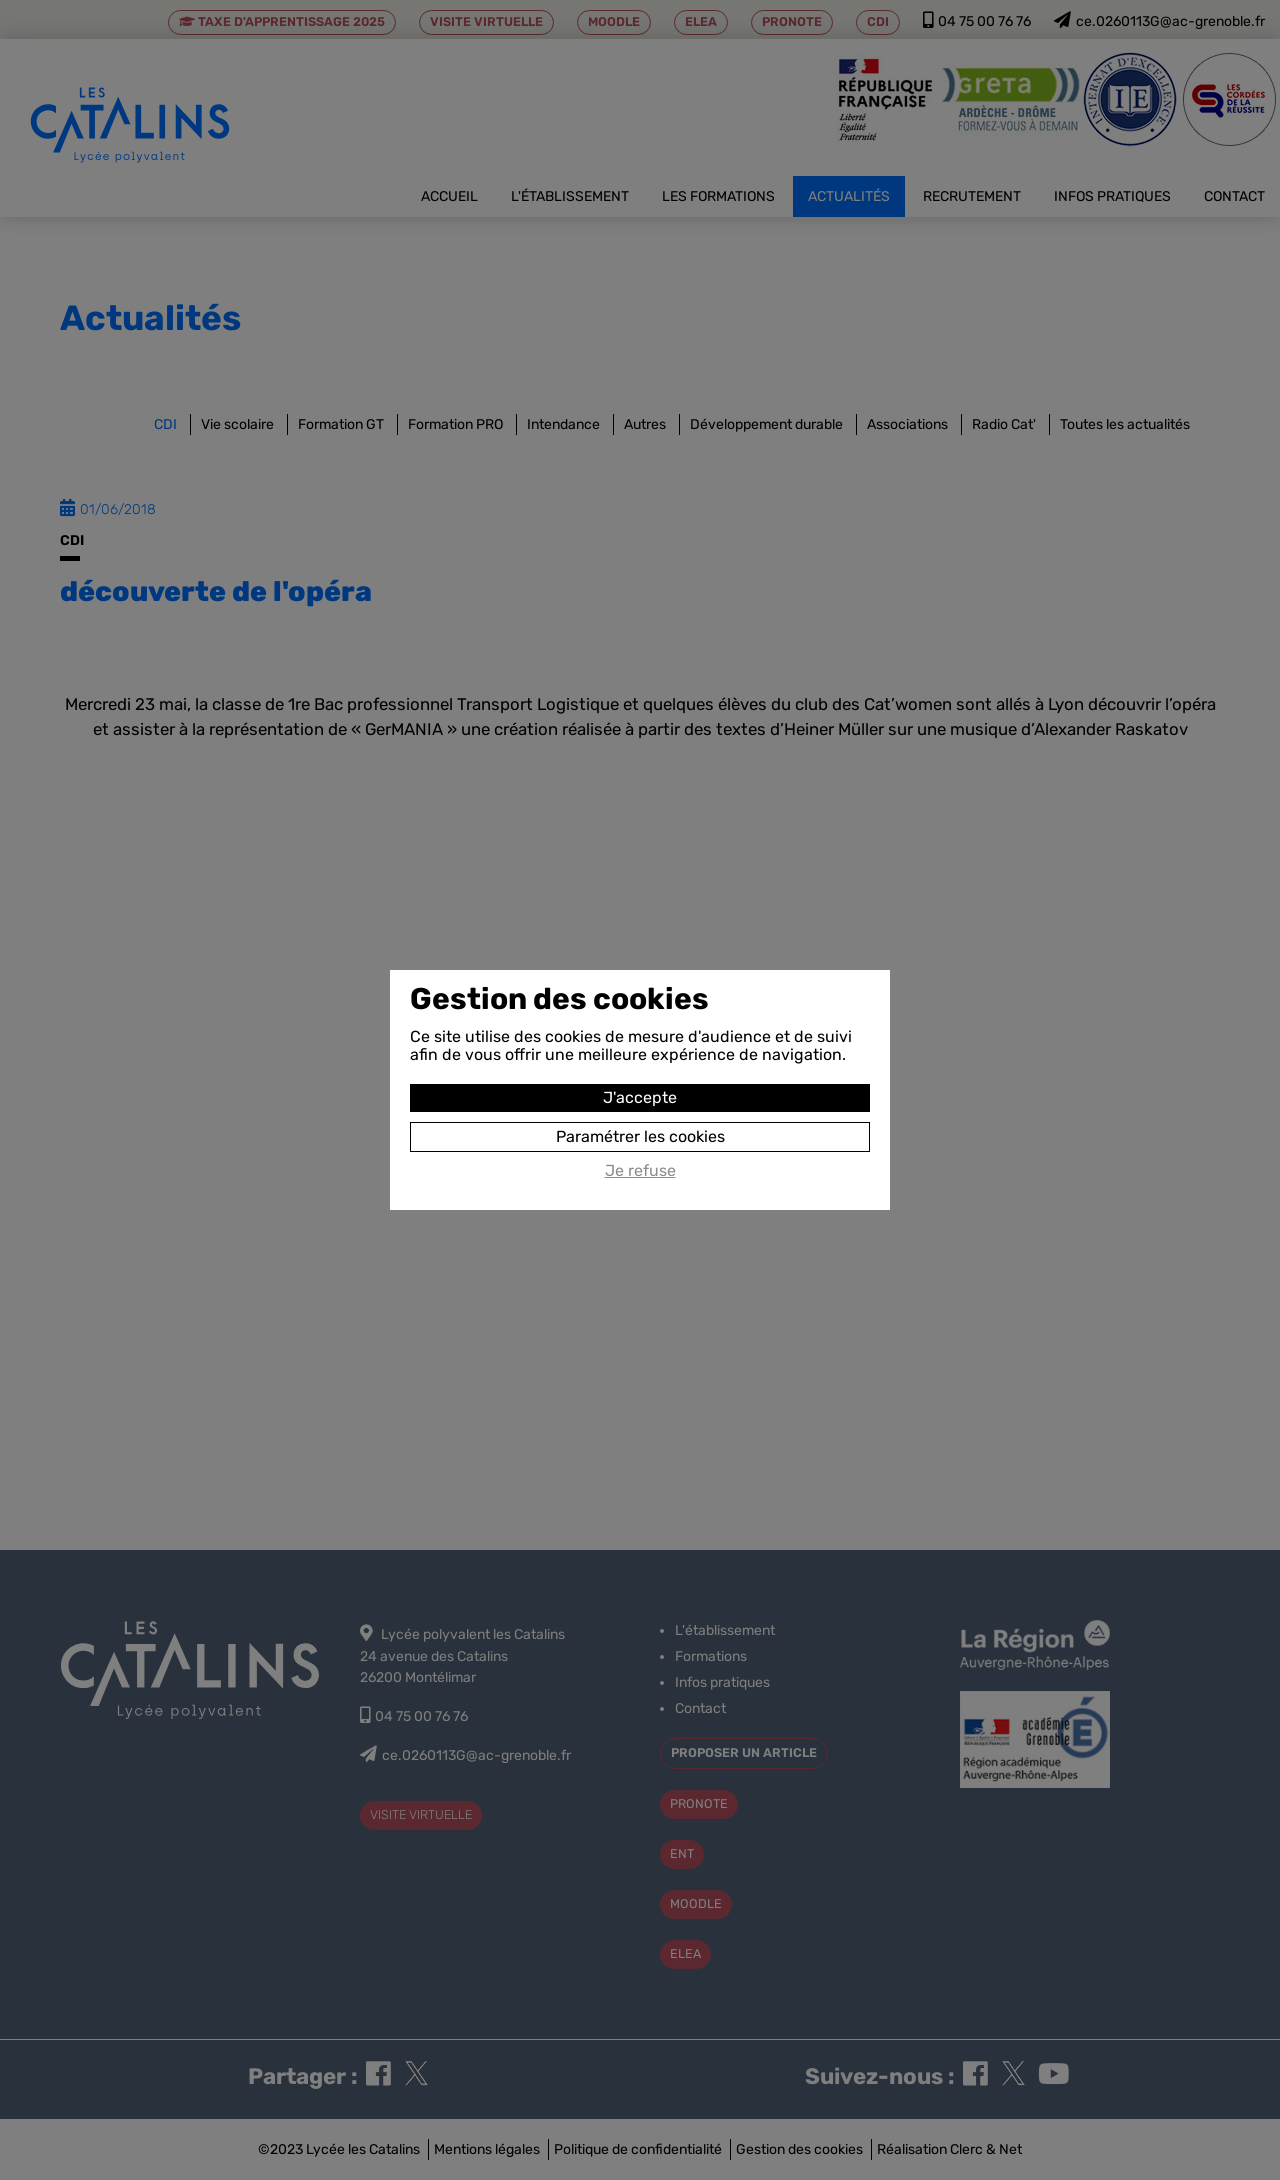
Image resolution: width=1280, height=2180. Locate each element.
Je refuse (640, 1171)
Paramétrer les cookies (640, 1136)
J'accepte (640, 1097)
